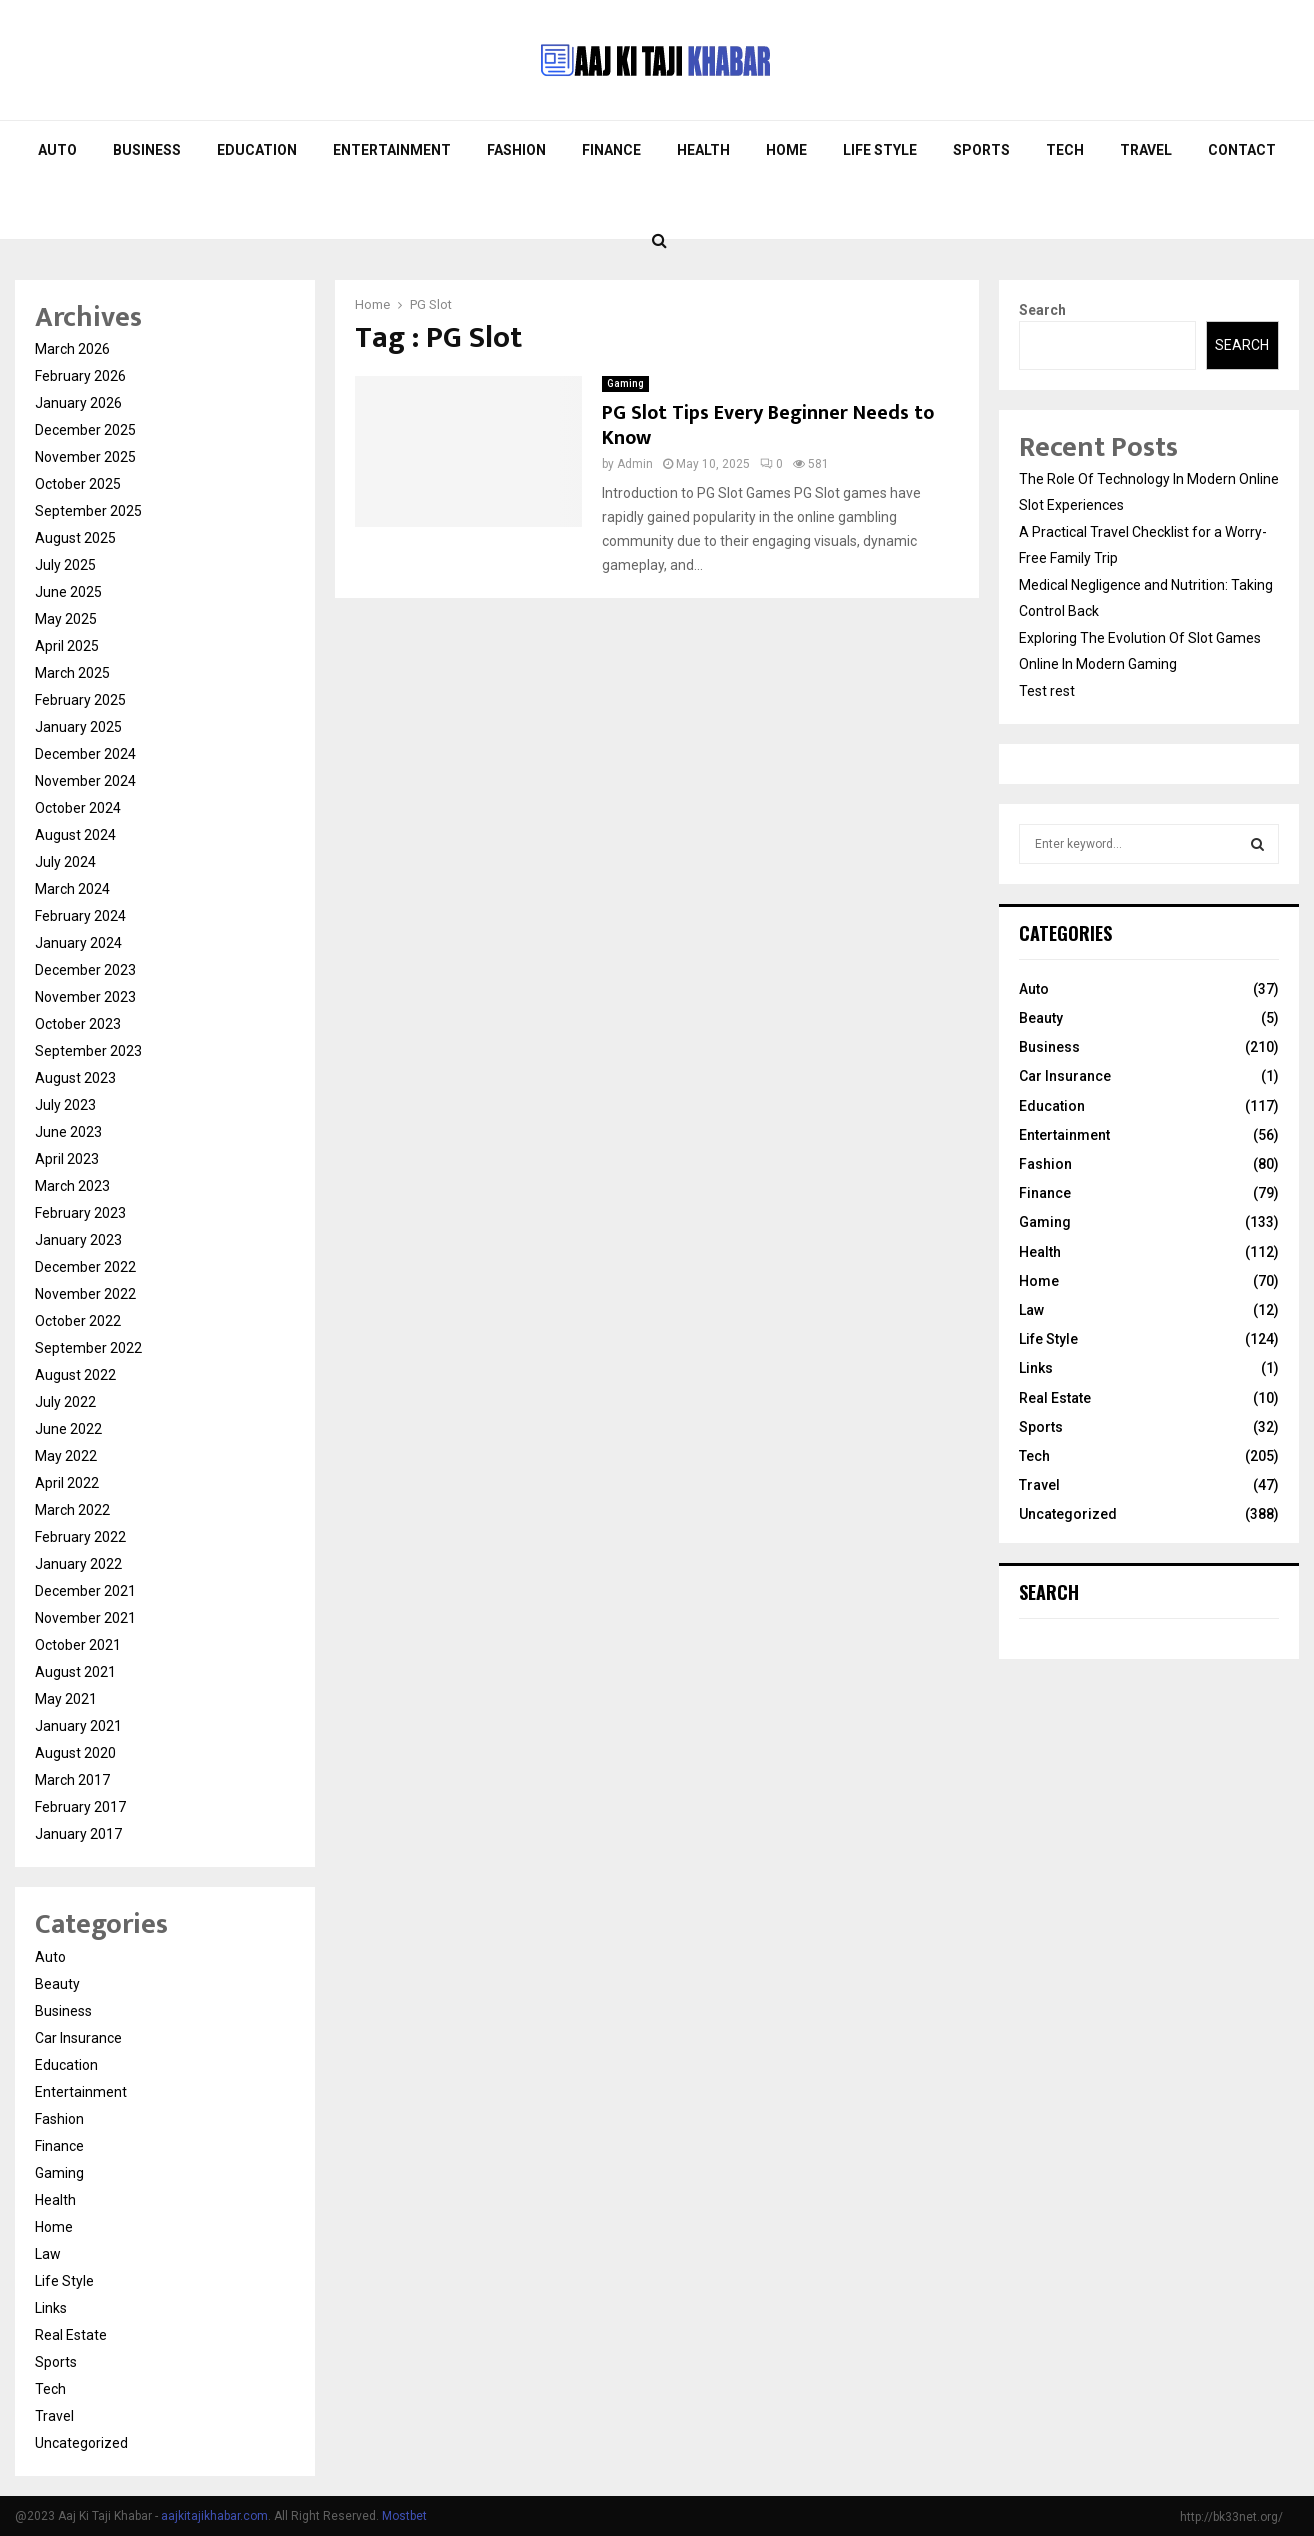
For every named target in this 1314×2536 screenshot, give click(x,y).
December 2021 (85, 1591)
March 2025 (72, 673)
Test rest (1047, 691)
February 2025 (80, 700)
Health (703, 150)
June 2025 (68, 592)
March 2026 (72, 349)
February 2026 (80, 376)
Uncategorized (81, 2443)
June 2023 (68, 1132)
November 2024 (85, 781)
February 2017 (80, 1807)
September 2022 (88, 1348)
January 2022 (78, 1564)
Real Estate (71, 2335)
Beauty (57, 1984)
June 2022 (68, 1429)
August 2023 (75, 1078)
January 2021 (78, 1726)
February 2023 (80, 1213)
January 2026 (78, 403)
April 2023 (67, 1159)
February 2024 (80, 916)
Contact (1242, 150)
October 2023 (78, 1024)
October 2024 (78, 808)
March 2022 (72, 1510)
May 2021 (66, 1699)
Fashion (516, 150)
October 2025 (78, 484)
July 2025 (65, 565)
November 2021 (85, 1618)
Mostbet (404, 2516)
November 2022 (85, 1294)
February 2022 (80, 1537)
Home (786, 150)
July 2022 (65, 1402)
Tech (1065, 150)
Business (147, 150)
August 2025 (75, 538)
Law (48, 2254)
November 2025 (85, 457)
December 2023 (85, 970)
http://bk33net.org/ (1231, 2517)
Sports (981, 150)
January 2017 (78, 1834)
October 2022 (78, 1321)
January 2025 (78, 727)
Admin (635, 464)
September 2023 (88, 1051)
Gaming (625, 383)
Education (257, 150)
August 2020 (75, 1753)
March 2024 (72, 889)
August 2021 (75, 1672)
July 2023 (65, 1105)
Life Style (880, 150)
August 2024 (75, 835)
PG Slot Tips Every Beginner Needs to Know (768, 425)
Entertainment (392, 150)
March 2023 (72, 1186)
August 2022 (75, 1375)
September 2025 (88, 511)
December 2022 (85, 1267)
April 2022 (67, 1483)
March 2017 (72, 1780)
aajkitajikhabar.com (214, 2516)
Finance (611, 150)
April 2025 (67, 646)
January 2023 (78, 1240)
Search (1042, 310)
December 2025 (85, 430)
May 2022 (66, 1456)
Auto (57, 150)
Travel (1146, 150)
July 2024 (65, 862)
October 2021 (78, 1645)
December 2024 (85, 754)
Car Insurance (78, 2038)
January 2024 (78, 943)
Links (51, 2308)
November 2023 (85, 997)
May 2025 (66, 619)
